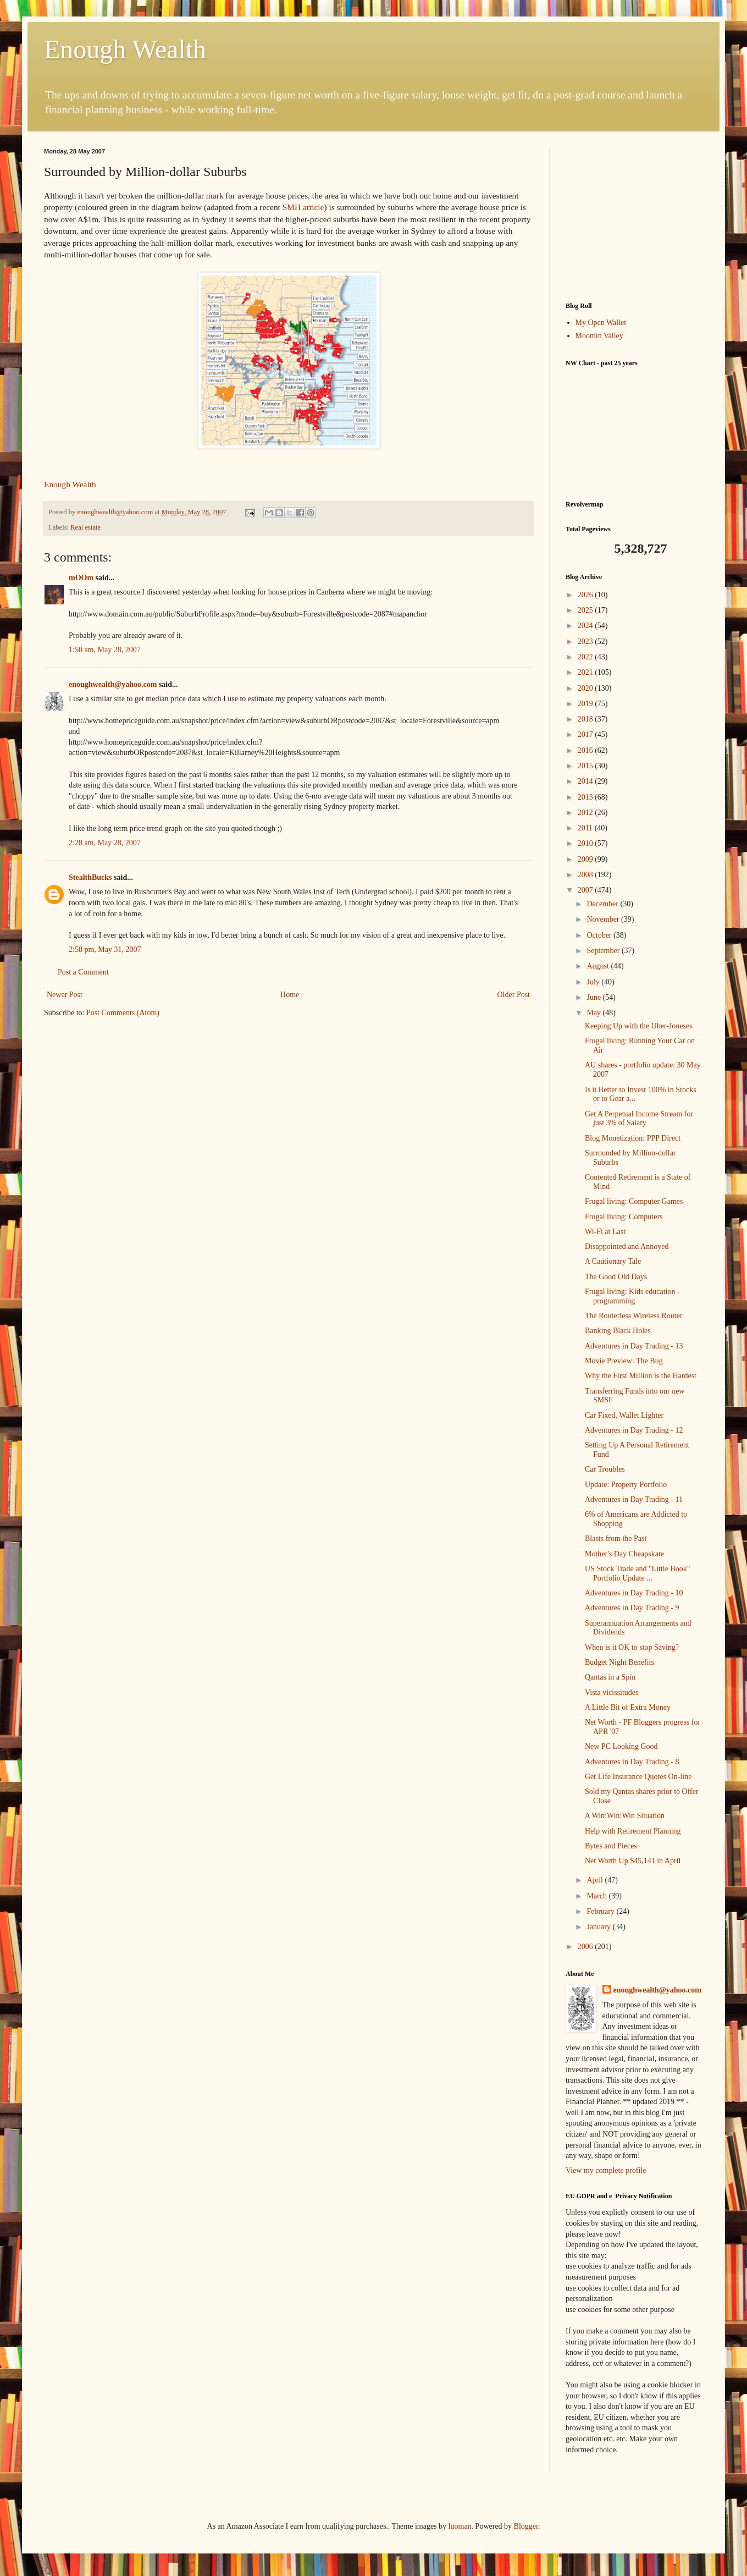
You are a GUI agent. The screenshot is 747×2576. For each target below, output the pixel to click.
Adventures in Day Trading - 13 (634, 1346)
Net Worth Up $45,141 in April (632, 1861)
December (603, 904)
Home (289, 994)
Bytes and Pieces (611, 1846)
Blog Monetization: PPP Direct (632, 1138)
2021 (586, 672)
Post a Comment (83, 972)
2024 (586, 625)
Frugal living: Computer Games (634, 1201)
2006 (586, 1946)
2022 (586, 657)
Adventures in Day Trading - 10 (634, 1593)
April (595, 1880)
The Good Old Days (616, 1277)
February (601, 1911)
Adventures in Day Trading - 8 (632, 1762)
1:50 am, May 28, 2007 (105, 650)
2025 (586, 610)
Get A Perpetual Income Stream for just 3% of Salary (639, 1118)
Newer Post (64, 994)
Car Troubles (605, 1469)
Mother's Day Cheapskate (624, 1554)
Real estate (85, 527)
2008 (586, 875)
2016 (586, 750)
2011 (586, 828)
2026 (586, 595)
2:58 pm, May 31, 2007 (105, 949)
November (603, 919)
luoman (460, 2526)
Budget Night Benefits (619, 1662)
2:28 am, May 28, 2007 (105, 843)
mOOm (81, 578)
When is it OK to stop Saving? (632, 1647)
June (594, 997)
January (599, 1927)
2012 (586, 812)
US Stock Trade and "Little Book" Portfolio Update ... (637, 1573)
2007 (586, 890)
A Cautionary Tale (613, 1261)
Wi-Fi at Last (605, 1232)
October (599, 935)
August (598, 966)
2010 (586, 843)
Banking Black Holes (618, 1330)
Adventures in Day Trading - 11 (634, 1499)
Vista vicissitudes (612, 1692)
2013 (586, 797)
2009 (586, 859)
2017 (586, 734)
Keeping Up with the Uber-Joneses (639, 1026)
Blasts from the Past (615, 1538)
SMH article (303, 207)
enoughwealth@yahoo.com (113, 684)
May (594, 1013)
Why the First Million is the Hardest (640, 1376)
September (603, 950)
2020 (586, 688)
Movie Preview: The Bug (624, 1361)
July (593, 982)
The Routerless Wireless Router (634, 1316)
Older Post (513, 994)
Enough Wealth (125, 49)
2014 (586, 781)
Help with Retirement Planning (633, 1831)
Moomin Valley (599, 336)
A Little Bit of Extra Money (628, 1707)
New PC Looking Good (621, 1746)
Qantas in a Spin (610, 1677)
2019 (586, 704)
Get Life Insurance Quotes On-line (638, 1777)
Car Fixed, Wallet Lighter (624, 1415)
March (597, 1896)
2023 (586, 641)
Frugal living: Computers (624, 1217)
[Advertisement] (634, 216)
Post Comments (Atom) (122, 1013)
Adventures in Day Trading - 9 (632, 1608)
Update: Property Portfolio (626, 1484)
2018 (586, 719)
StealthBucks (90, 877)
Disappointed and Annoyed (626, 1246)
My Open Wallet (601, 322)
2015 (586, 766)
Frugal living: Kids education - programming (632, 1296)
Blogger (526, 2526)
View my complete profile (606, 2170)
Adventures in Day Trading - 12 (634, 1430)
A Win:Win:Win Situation (625, 1816)
